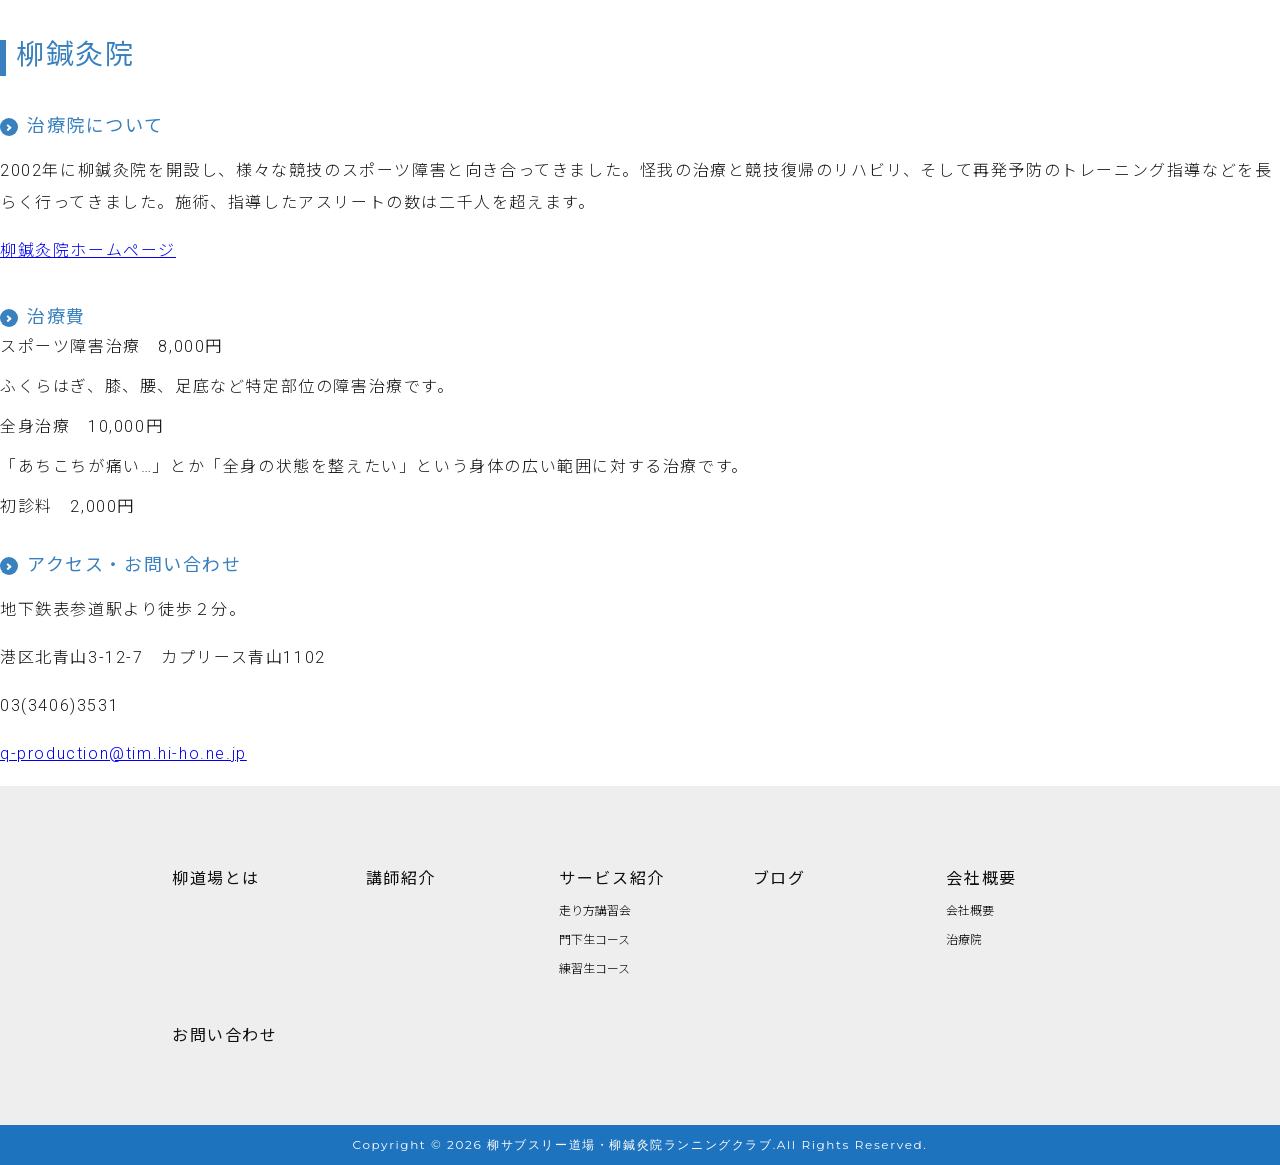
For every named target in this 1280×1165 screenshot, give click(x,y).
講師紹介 (401, 877)
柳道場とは (216, 877)
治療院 (964, 938)
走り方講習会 (595, 909)
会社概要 (981, 877)
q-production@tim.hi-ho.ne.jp (123, 753)
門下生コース (594, 938)
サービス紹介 (612, 877)
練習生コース (594, 967)
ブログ (779, 877)
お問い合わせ (225, 1034)
